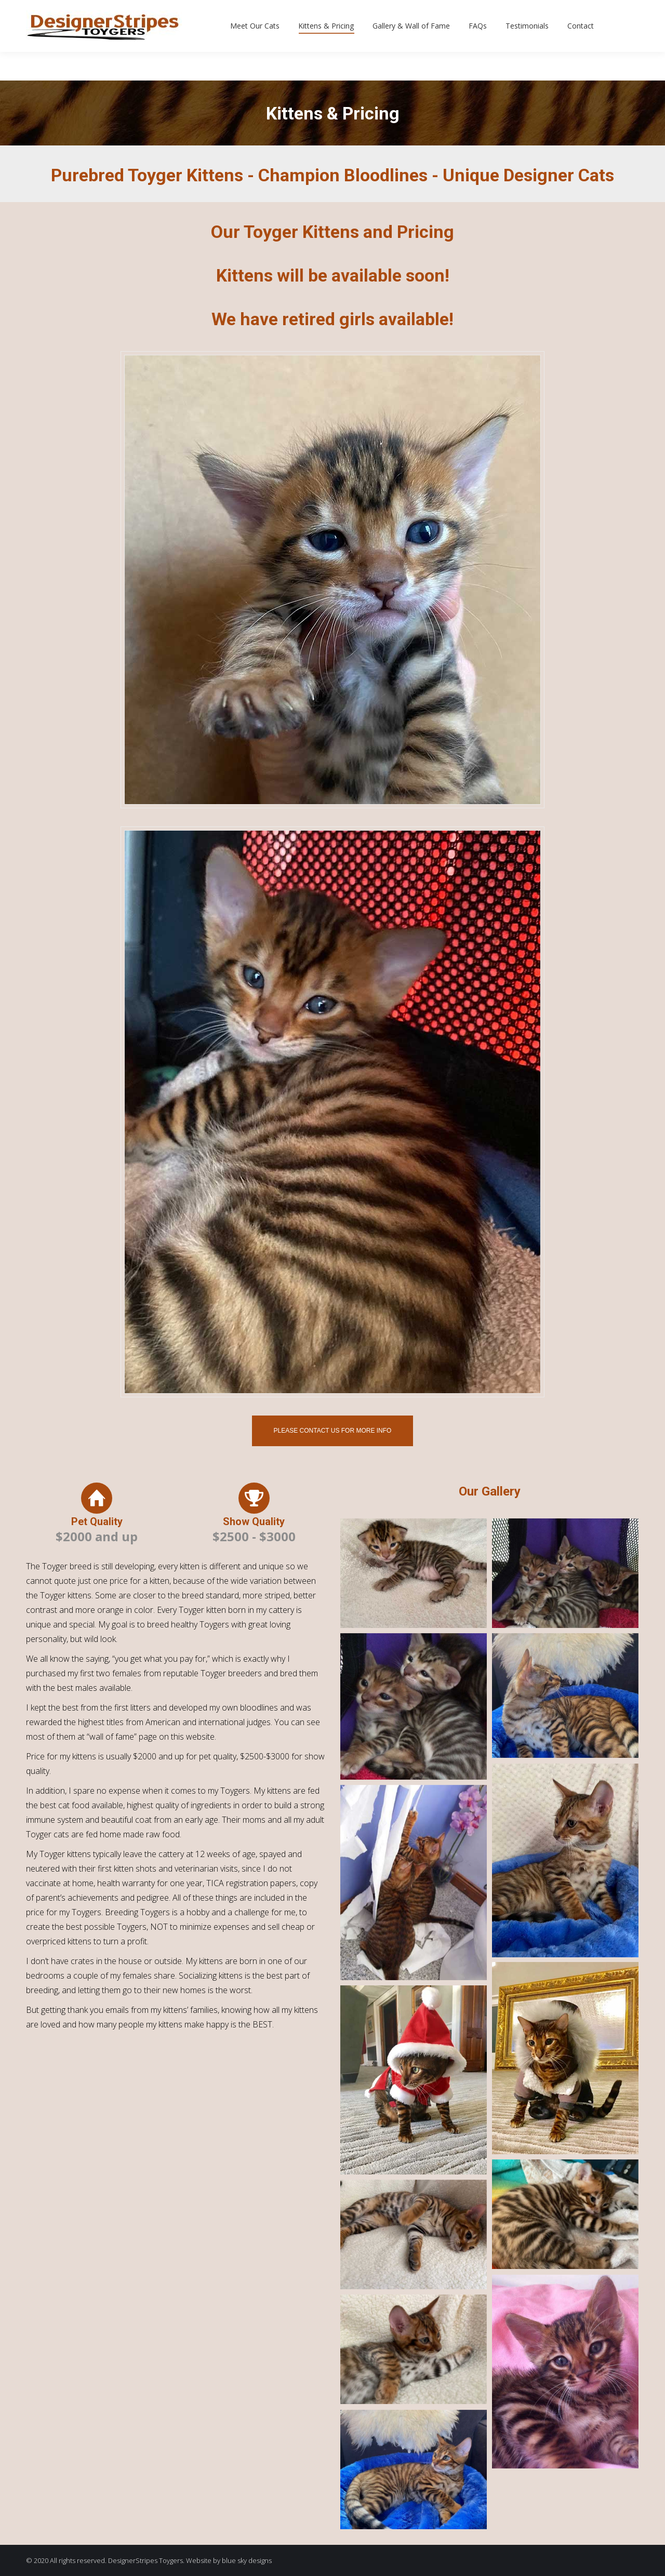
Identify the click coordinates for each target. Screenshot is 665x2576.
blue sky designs (247, 2560)
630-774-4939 (63, 14)
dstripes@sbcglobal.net (169, 14)
